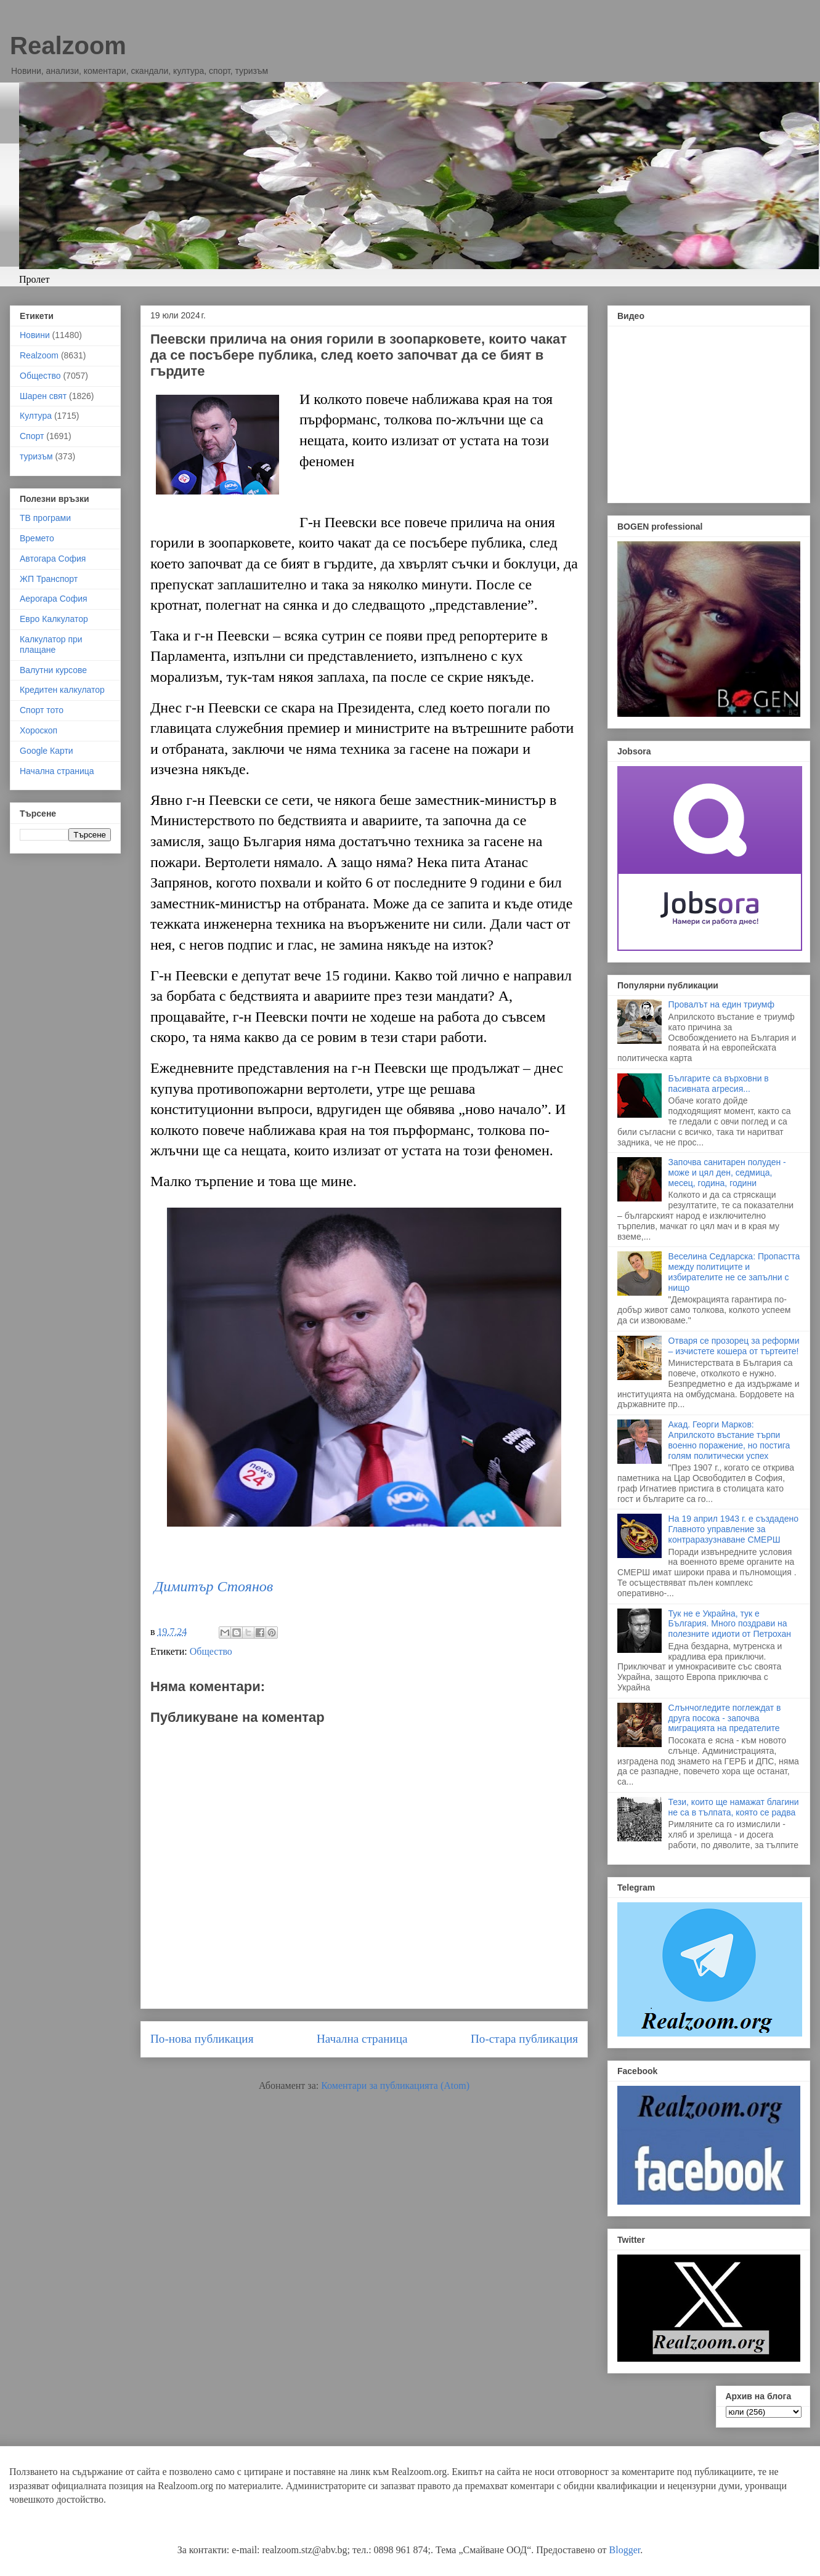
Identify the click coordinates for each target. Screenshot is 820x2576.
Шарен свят (43, 396)
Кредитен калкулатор (62, 690)
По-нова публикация (201, 2038)
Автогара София (53, 558)
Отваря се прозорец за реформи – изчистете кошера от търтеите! (734, 1346)
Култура (36, 416)
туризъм (36, 456)
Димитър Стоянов (213, 1586)
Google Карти (46, 751)
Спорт (32, 436)
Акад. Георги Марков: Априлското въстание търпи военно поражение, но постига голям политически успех (729, 1439)
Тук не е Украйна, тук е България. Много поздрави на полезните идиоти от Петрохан (729, 1624)
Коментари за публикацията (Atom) (395, 2085)
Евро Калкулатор (54, 619)
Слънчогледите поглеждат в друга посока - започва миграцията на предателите (724, 1718)
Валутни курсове (53, 670)
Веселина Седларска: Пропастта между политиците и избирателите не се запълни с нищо (734, 1271)
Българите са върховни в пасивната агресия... (718, 1083)
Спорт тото (41, 710)
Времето (37, 538)
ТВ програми (45, 518)
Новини (35, 335)
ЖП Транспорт (49, 579)
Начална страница (362, 2038)
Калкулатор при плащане (51, 644)
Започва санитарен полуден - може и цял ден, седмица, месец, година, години (727, 1172)
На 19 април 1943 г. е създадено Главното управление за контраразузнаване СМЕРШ (733, 1529)
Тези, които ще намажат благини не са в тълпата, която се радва (733, 1807)
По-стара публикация (524, 2038)
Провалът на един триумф (721, 1004)
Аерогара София (53, 599)
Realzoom (68, 45)
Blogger (625, 2550)
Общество (211, 1651)
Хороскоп (38, 730)
